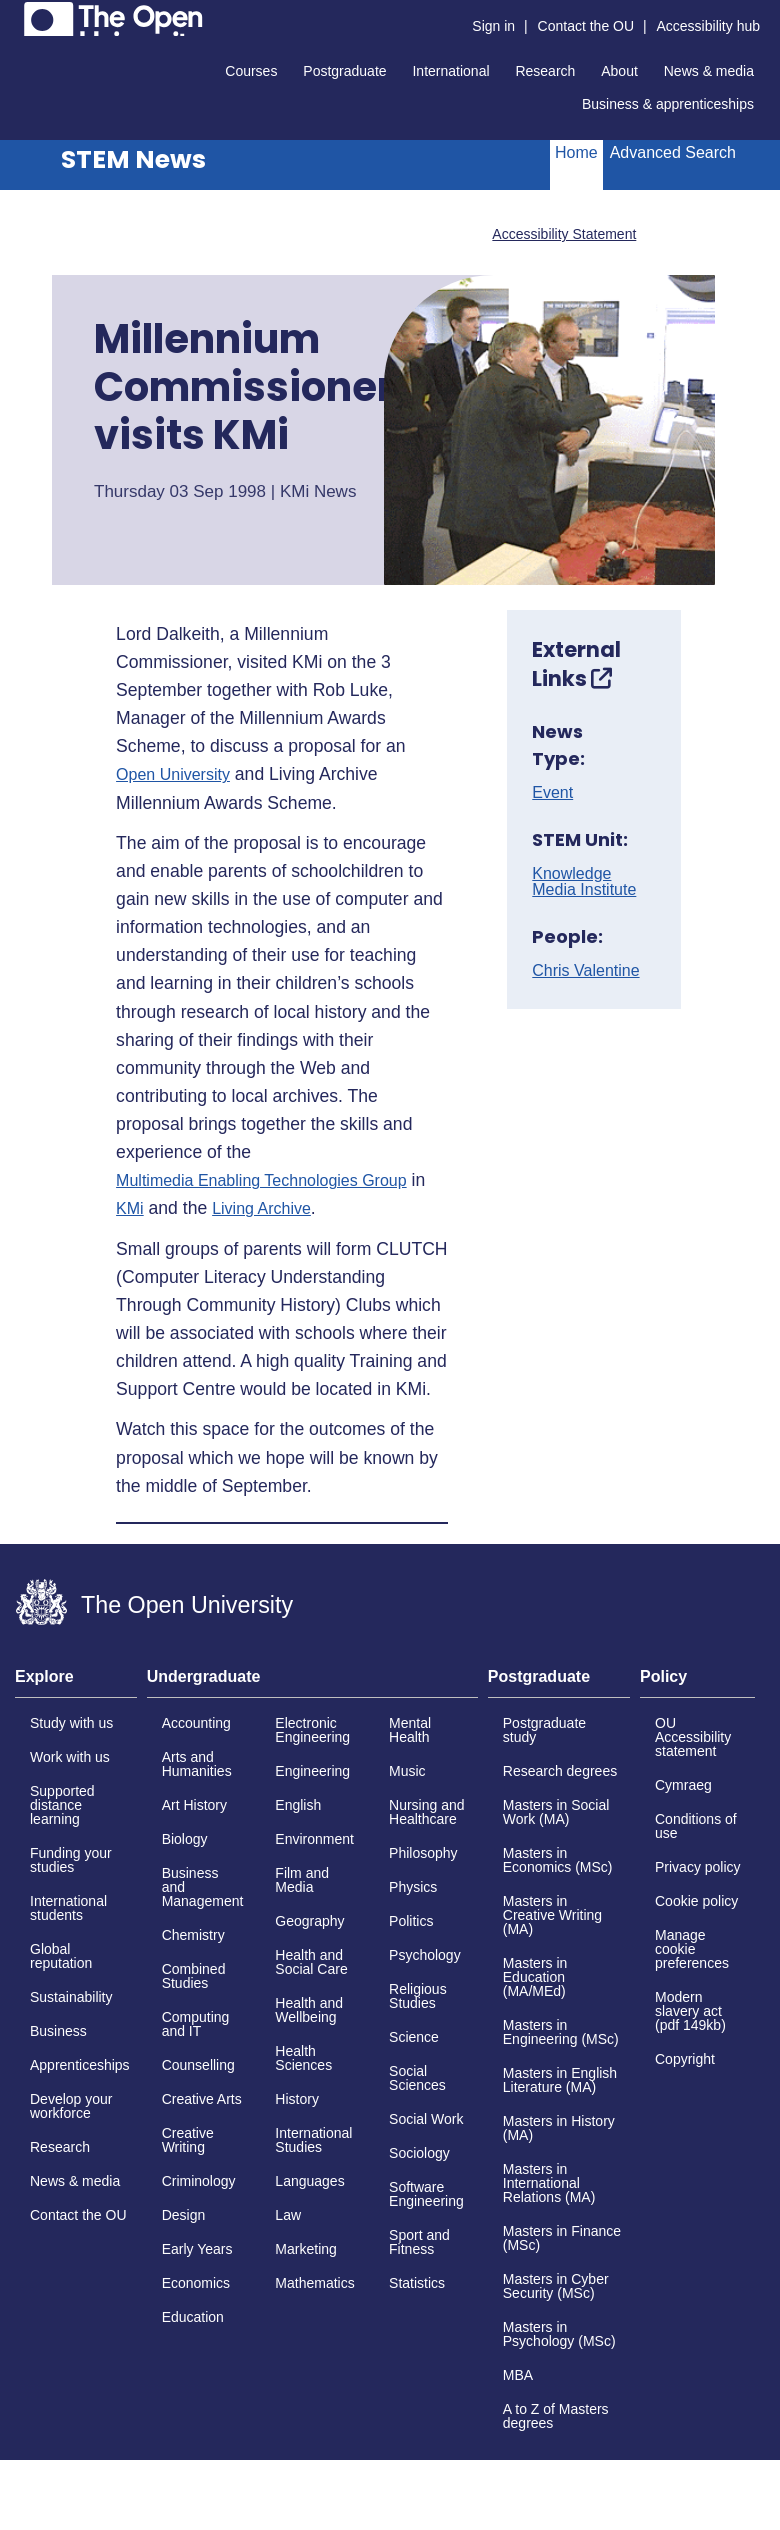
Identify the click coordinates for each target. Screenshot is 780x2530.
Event (552, 793)
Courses (251, 71)
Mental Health (410, 1730)
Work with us (70, 1757)
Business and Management (203, 1887)
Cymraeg (683, 1785)
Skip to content (15, 15)
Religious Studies (418, 1996)
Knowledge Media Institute (584, 882)
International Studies (313, 2140)
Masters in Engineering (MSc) (561, 2032)
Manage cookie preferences (692, 1949)
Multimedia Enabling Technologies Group (261, 1181)
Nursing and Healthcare (427, 1812)
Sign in (493, 26)
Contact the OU (586, 26)
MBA (518, 2375)
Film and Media (302, 1880)
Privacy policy (698, 1867)
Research (545, 71)
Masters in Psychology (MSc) (559, 2334)
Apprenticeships (80, 2065)
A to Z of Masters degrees (556, 2416)
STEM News (133, 159)
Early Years (197, 2249)
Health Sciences (303, 2058)
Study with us (71, 1723)
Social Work (426, 2119)
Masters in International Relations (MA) (549, 2183)
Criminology (199, 2181)
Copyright (685, 2059)
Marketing (305, 2249)
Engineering (312, 1771)
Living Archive (261, 1209)
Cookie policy (696, 1901)
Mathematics (314, 2283)
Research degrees (560, 1771)
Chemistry (193, 1935)
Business (58, 2031)
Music (407, 1771)
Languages (309, 2181)
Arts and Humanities (197, 1764)
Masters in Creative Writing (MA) (552, 1915)
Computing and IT (196, 2024)
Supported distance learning (62, 1805)
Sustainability (71, 1997)
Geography (309, 1921)
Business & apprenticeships (668, 104)
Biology (185, 1839)
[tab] (76, 1683)
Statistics (417, 2283)
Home (576, 152)
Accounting (196, 1723)
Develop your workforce (71, 2106)
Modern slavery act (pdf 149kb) (690, 2011)
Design (184, 2215)
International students (68, 1908)
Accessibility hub (709, 26)
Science (414, 2037)
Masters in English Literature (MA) (560, 2080)
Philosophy (423, 1853)
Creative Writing (188, 2140)
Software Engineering (426, 2194)
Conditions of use (696, 1826)
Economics (196, 2283)
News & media (709, 71)
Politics (411, 1921)
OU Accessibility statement (693, 1737)
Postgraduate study (544, 1730)
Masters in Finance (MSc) (562, 2238)
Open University (173, 775)
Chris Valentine (585, 971)
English (298, 1805)
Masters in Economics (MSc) (558, 1860)
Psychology (425, 1955)
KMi (130, 1209)
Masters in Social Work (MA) (556, 1812)
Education (193, 2317)
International (450, 71)
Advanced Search (673, 152)
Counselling (198, 2065)
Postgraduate (344, 71)
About (619, 71)
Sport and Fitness (419, 2242)
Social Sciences (417, 2078)
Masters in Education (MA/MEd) (535, 1977)
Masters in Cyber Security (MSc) (556, 2286)
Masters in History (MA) (559, 2128)
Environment (314, 1839)
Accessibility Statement (564, 234)
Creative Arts (202, 2099)
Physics (413, 1887)
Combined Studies (194, 1976)
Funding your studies (71, 1860)
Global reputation (61, 1956)
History (297, 2099)
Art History (194, 1805)
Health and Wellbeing (309, 2010)
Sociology (419, 2153)
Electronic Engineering (312, 1730)
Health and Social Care (311, 1962)
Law (288, 2215)
